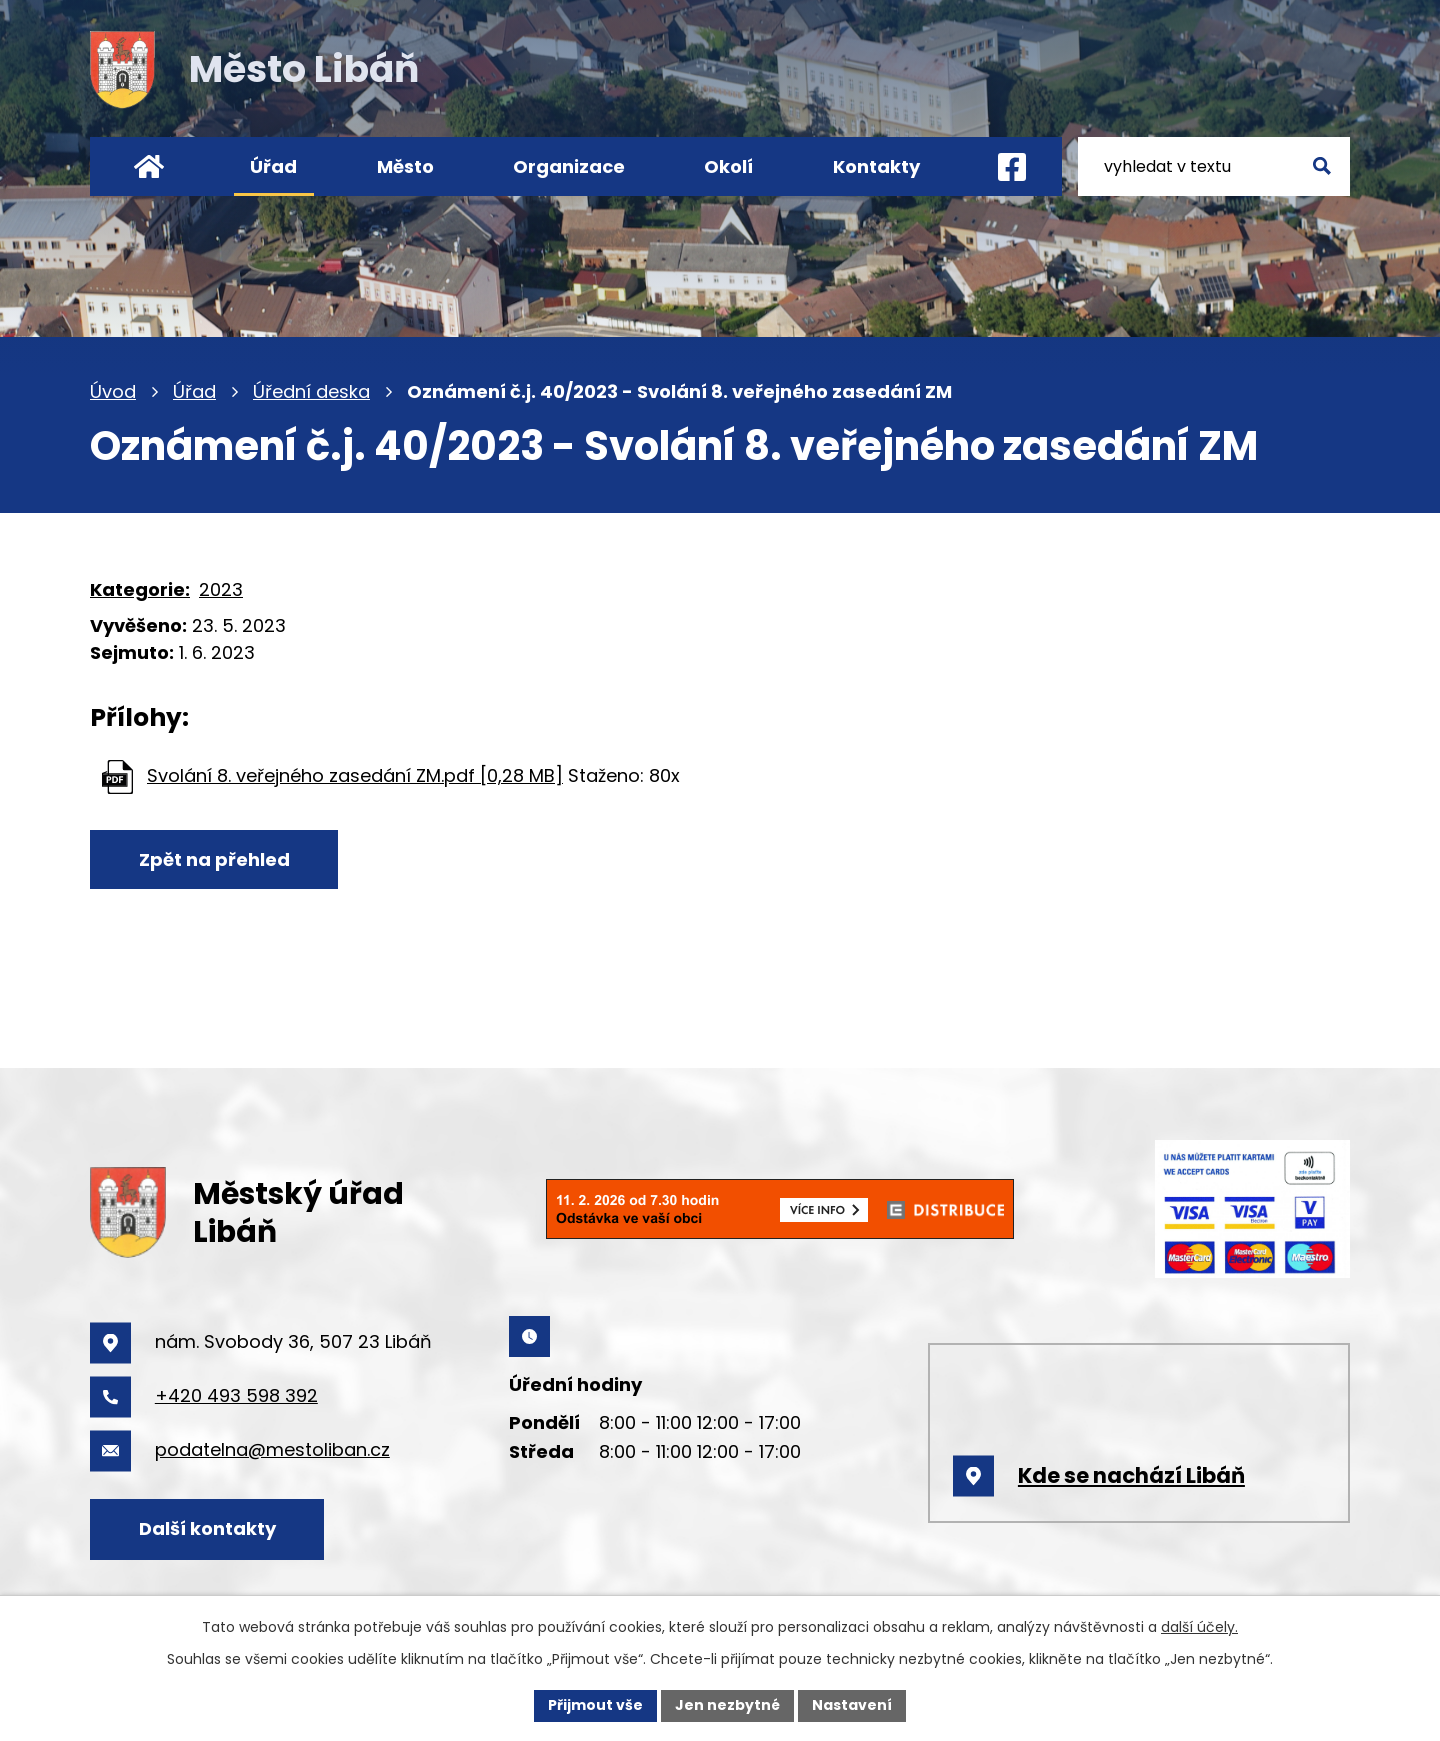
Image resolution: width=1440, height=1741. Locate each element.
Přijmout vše (595, 1705)
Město (405, 166)
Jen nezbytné (727, 1705)
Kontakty (876, 166)
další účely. (1199, 1627)
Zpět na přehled (214, 859)
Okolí (728, 166)
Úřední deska (311, 391)
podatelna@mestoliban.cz (272, 1449)
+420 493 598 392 (236, 1395)
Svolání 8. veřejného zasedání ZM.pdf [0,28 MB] (355, 775)
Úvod (113, 391)
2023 (221, 589)
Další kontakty (207, 1528)
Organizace (569, 166)
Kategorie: (140, 589)
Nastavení (852, 1705)
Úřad (194, 391)
